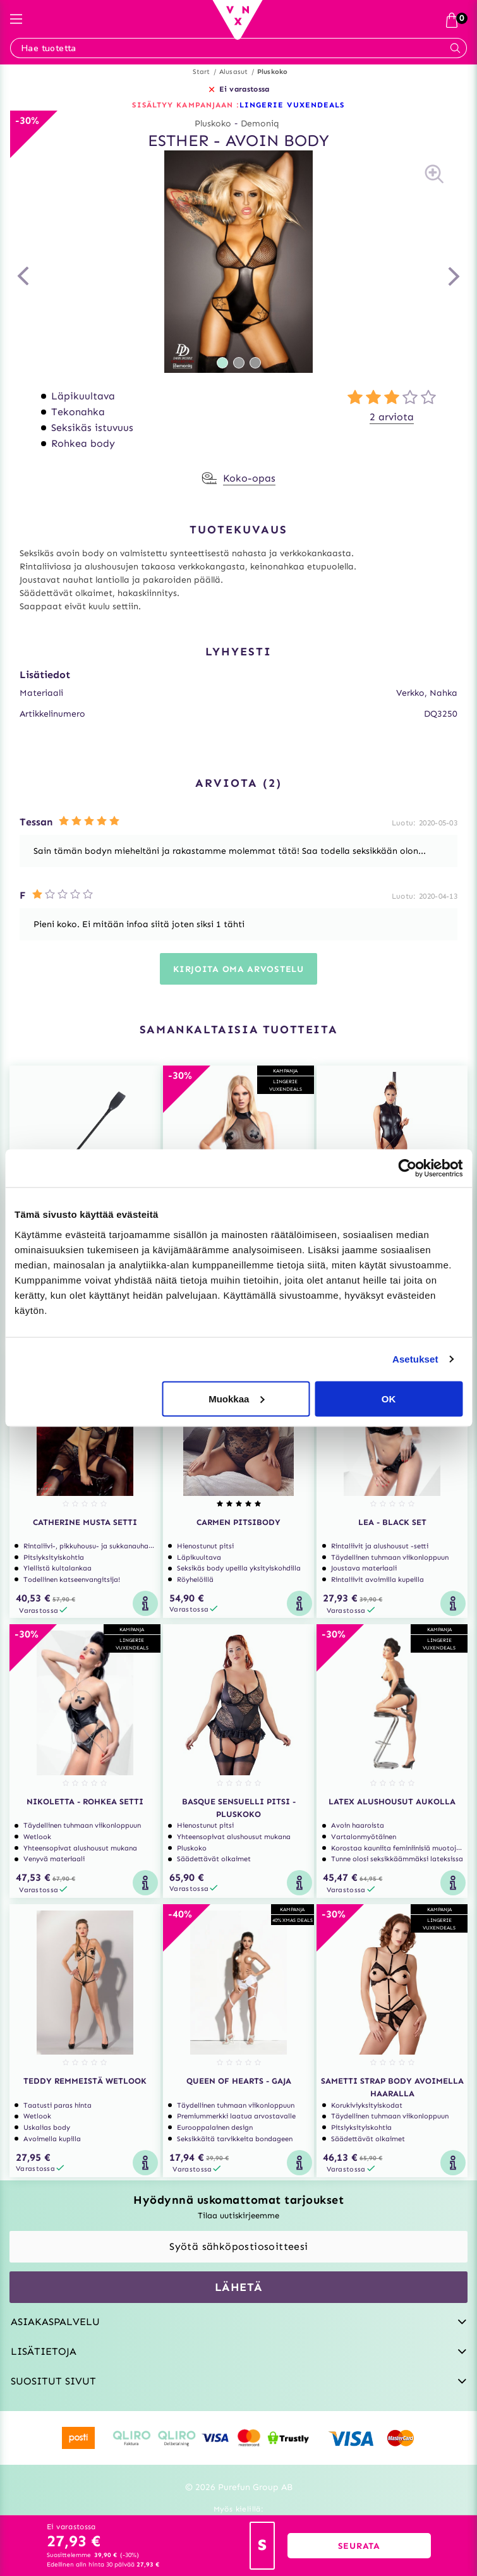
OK (389, 1398)
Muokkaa (236, 1398)
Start (201, 72)
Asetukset (415, 1359)
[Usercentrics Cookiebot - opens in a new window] (407, 1168)
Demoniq (260, 123)
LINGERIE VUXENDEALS (292, 104)
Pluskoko (272, 72)
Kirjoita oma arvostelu (238, 969)
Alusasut (233, 72)
